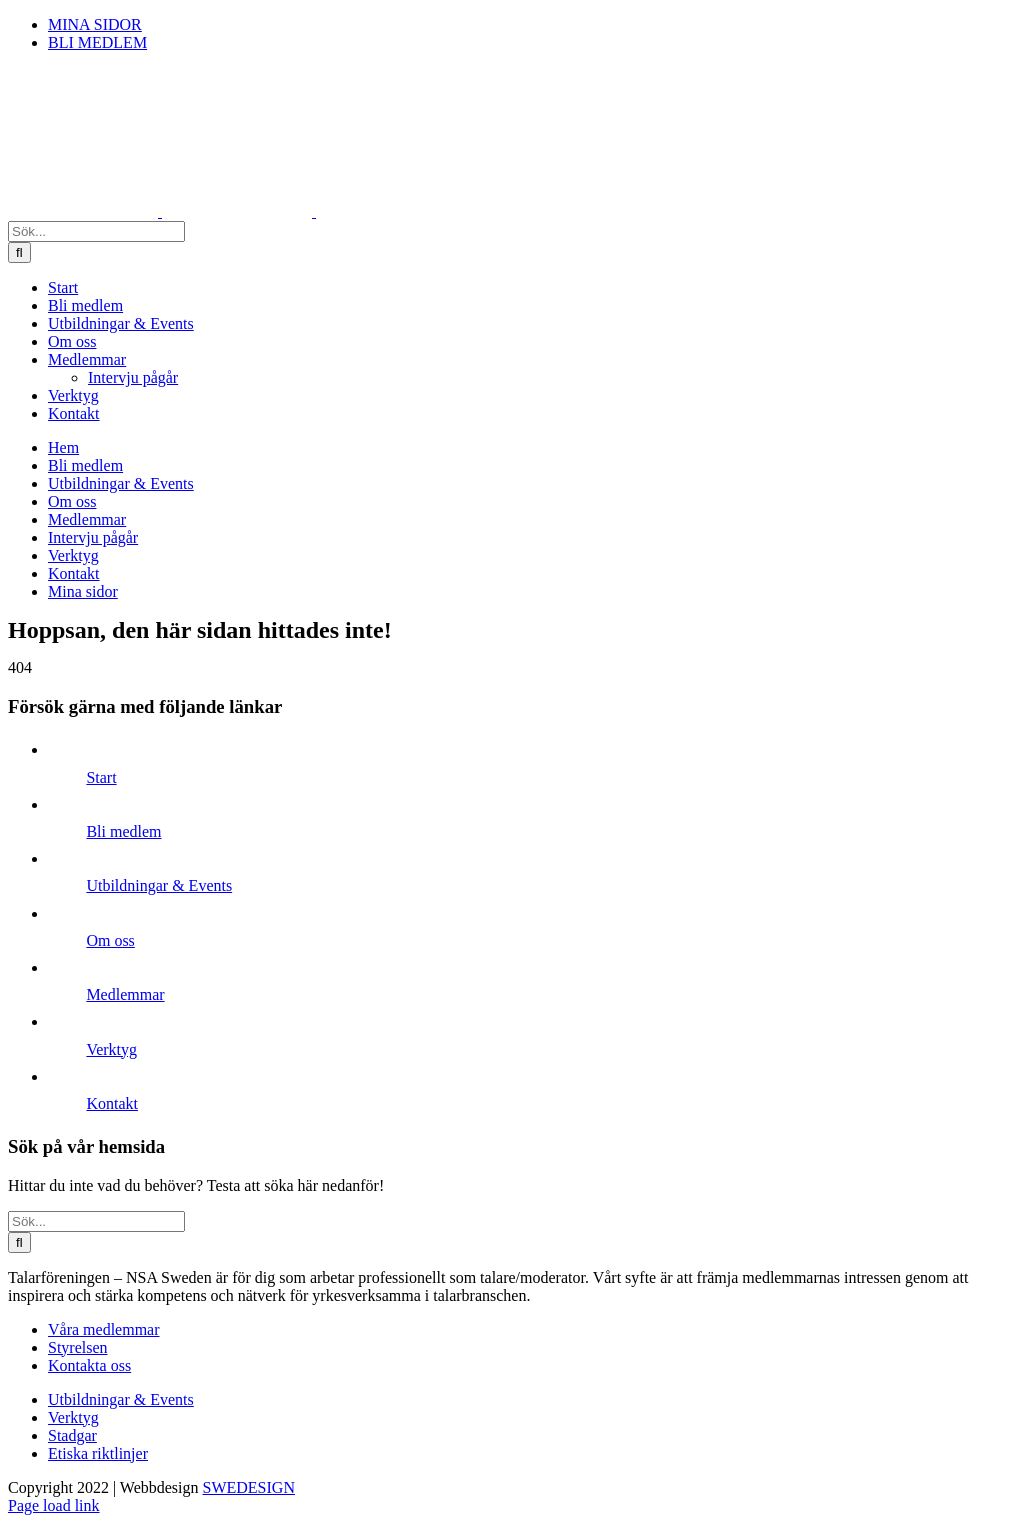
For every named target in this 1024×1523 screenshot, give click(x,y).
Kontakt (112, 1103)
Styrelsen (78, 1347)
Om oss (110, 940)
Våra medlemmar (104, 1329)
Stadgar (72, 1435)
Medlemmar (125, 994)
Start (101, 777)
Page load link (54, 1505)
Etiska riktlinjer (98, 1453)
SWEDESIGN (249, 1487)
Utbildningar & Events (159, 885)
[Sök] (19, 252)
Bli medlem (123, 831)
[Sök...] (96, 231)
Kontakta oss (89, 1365)
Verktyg (111, 1049)
